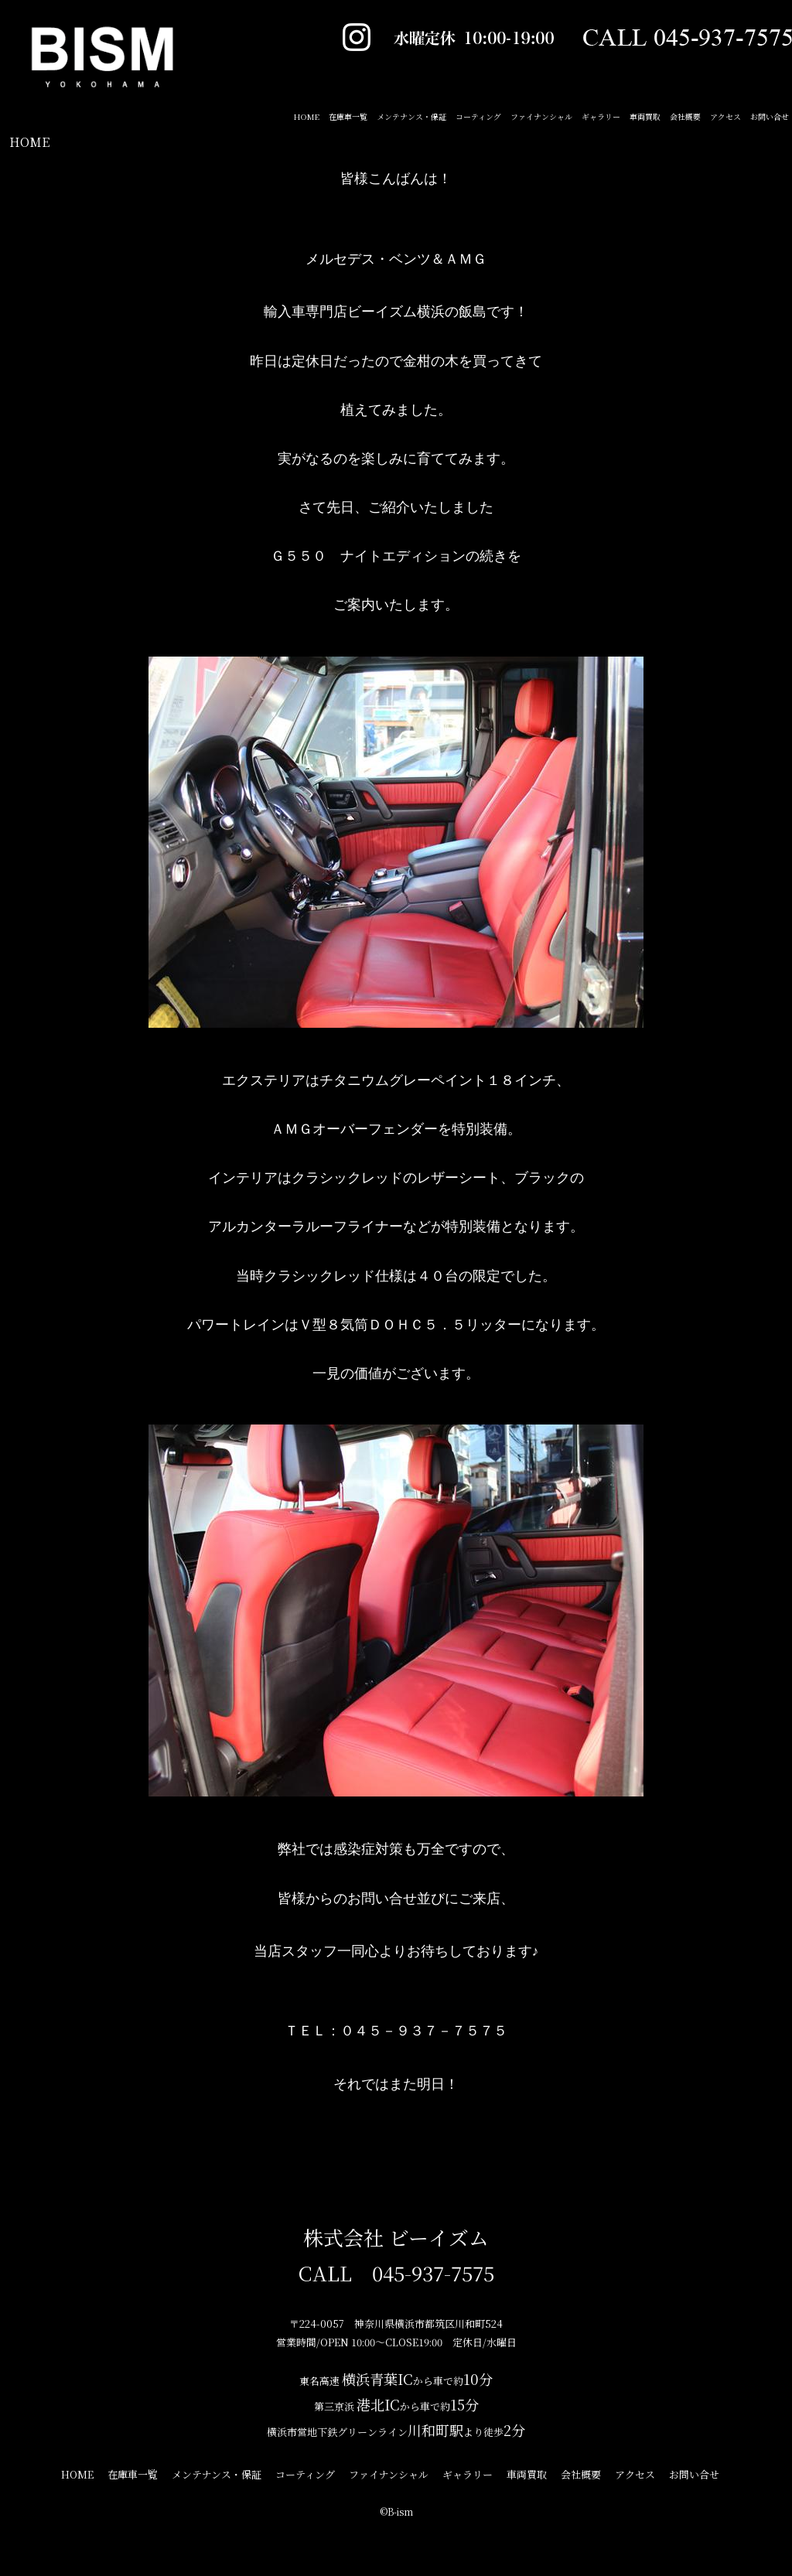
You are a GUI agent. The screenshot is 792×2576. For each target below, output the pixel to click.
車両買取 (645, 116)
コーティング (478, 116)
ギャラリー (601, 116)
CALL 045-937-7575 (396, 2272)
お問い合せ (769, 116)
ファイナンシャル (541, 116)
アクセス (725, 116)
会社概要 (685, 116)
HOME (29, 142)
